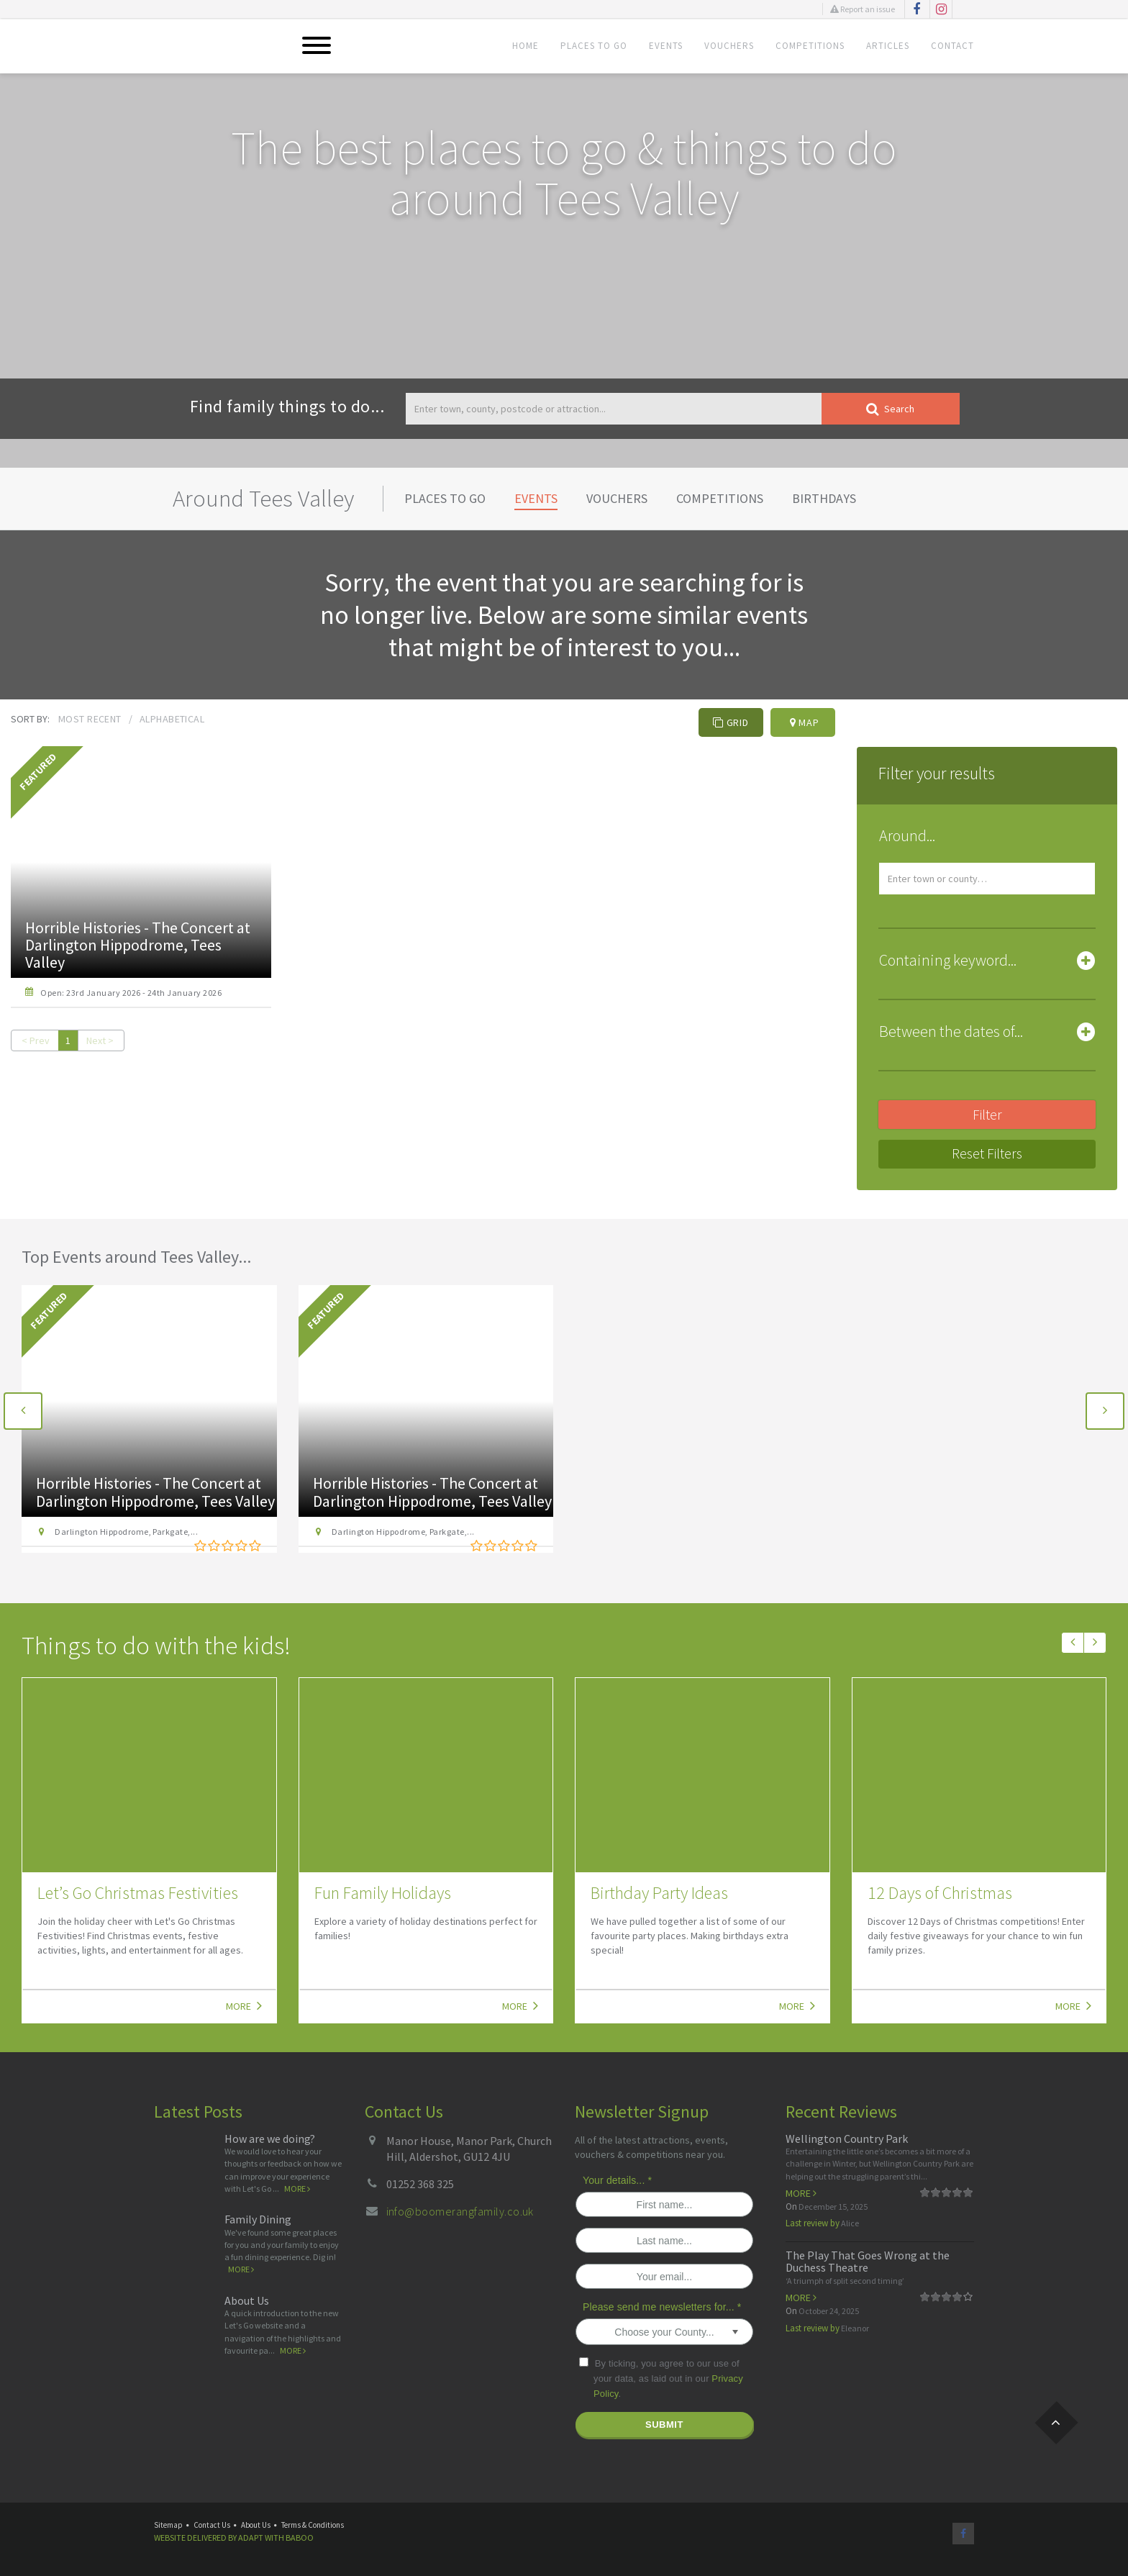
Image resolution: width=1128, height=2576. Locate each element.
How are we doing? (269, 2138)
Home (525, 46)
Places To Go (593, 46)
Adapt (250, 2537)
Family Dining (257, 2219)
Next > (100, 1040)
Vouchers (729, 46)
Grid (730, 722)
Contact (952, 46)
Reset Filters (987, 1153)
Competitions (810, 46)
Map (804, 722)
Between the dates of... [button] (951, 1031)
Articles (887, 46)
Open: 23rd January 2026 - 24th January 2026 (131, 992)
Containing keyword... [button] (947, 960)
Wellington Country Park (847, 2138)
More (244, 2005)
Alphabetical (172, 718)
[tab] (987, 839)
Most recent (90, 718)
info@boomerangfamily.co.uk (460, 2211)
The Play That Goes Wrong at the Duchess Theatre (868, 2261)
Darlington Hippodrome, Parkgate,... (124, 1531)
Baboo (300, 2537)
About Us (246, 2300)
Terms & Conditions (312, 2525)
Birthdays (824, 498)
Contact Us (212, 2525)
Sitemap (168, 2525)
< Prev (36, 1040)
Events (666, 46)
